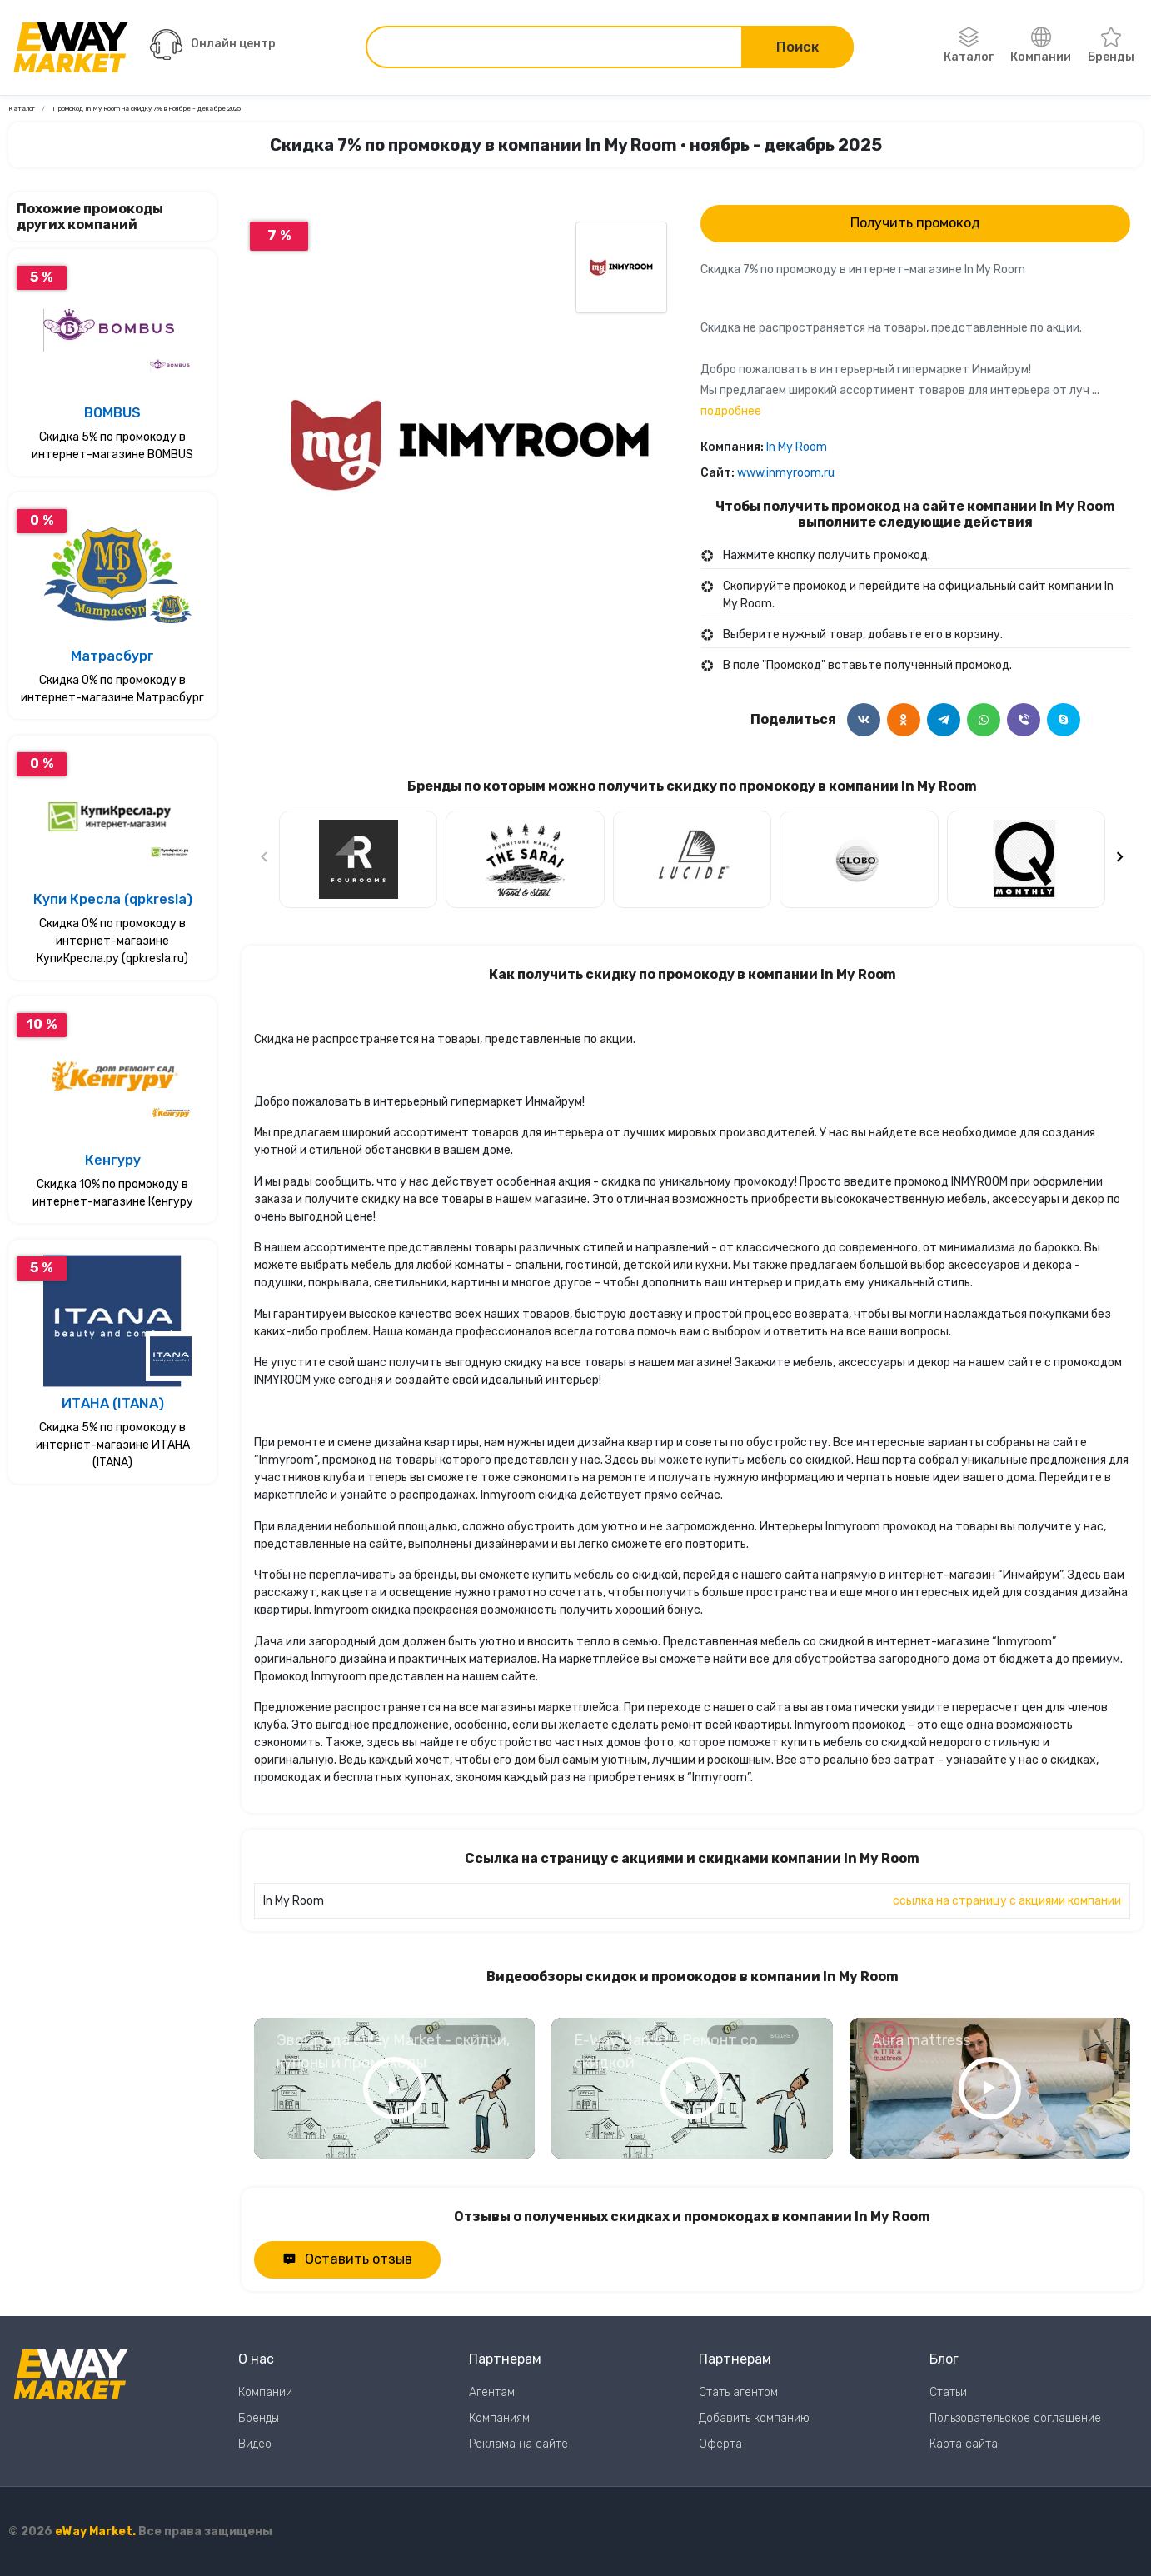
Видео (255, 2444)
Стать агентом (738, 2392)
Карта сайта (963, 2444)
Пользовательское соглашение (1015, 2418)
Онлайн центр (213, 44)
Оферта (720, 2444)
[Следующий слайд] (1119, 859)
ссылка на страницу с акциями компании (1007, 1901)
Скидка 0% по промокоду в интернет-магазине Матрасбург (112, 689)
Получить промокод (915, 223)
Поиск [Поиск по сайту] (797, 47)
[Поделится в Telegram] (943, 719)
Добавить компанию (754, 2418)
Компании (1040, 45)
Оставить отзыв (347, 2259)
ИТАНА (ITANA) (113, 1403)
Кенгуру (113, 1160)
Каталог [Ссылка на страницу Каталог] (21, 108)
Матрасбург (112, 656)
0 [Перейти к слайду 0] (469, 656)
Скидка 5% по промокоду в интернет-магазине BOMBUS (112, 446)
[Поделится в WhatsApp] (983, 719)
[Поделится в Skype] (1063, 719)
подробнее (730, 411)
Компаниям (499, 2418)
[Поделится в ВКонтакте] (863, 719)
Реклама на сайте (518, 2444)
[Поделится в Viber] (1023, 719)
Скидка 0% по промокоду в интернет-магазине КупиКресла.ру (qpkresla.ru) (112, 941)
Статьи (948, 2392)
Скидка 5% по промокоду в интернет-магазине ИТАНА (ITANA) (113, 1445)
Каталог (969, 45)
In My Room (796, 447)
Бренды (1111, 45)
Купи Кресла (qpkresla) (112, 899)
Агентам (492, 2392)
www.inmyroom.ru (786, 473)
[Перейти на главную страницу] (71, 47)
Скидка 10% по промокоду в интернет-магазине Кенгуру (112, 1193)
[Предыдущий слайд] (265, 859)
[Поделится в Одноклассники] (903, 719)
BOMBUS (112, 413)
